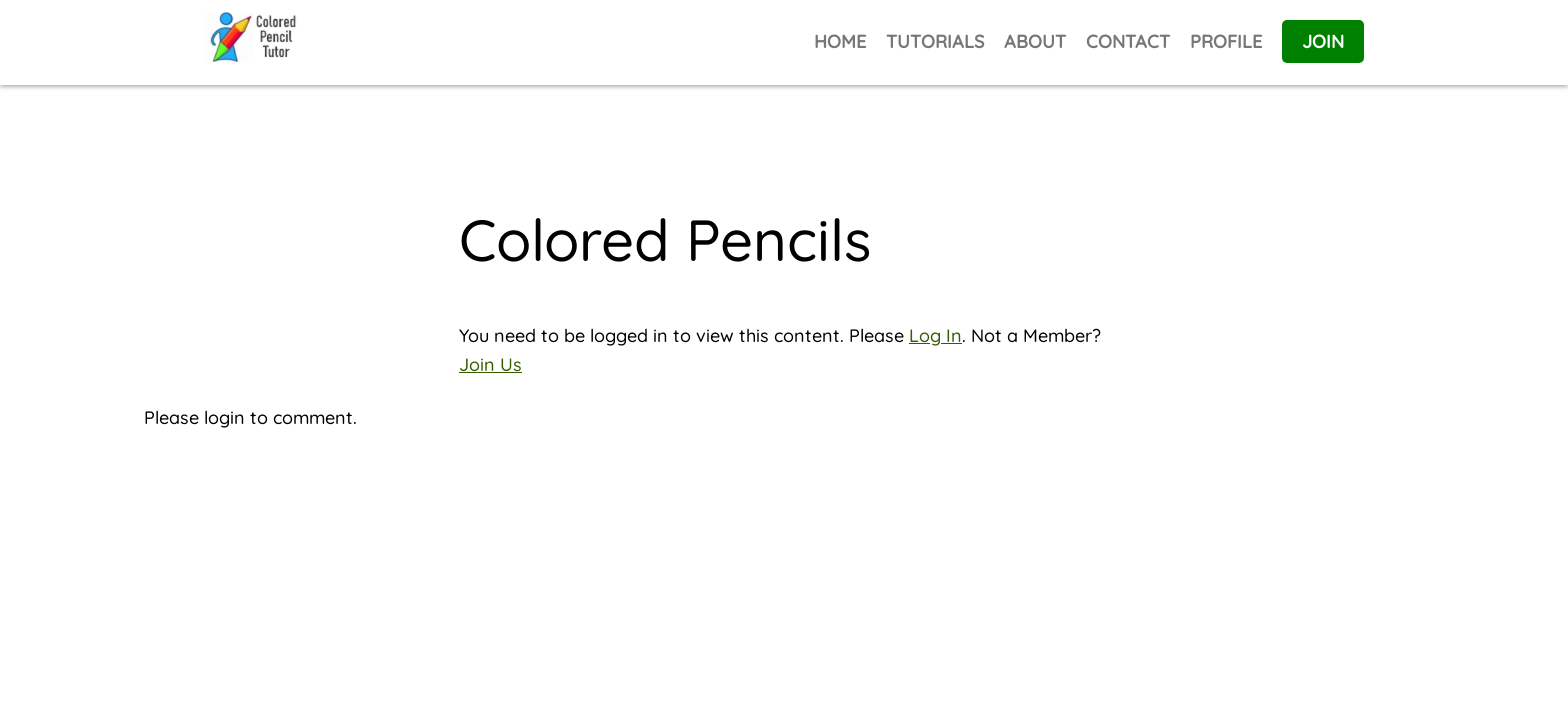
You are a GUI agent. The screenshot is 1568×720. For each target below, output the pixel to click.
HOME (840, 41)
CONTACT (1128, 41)
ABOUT (1035, 41)
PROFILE (1226, 41)
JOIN (1323, 41)
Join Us (490, 364)
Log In (935, 335)
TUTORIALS (935, 41)
